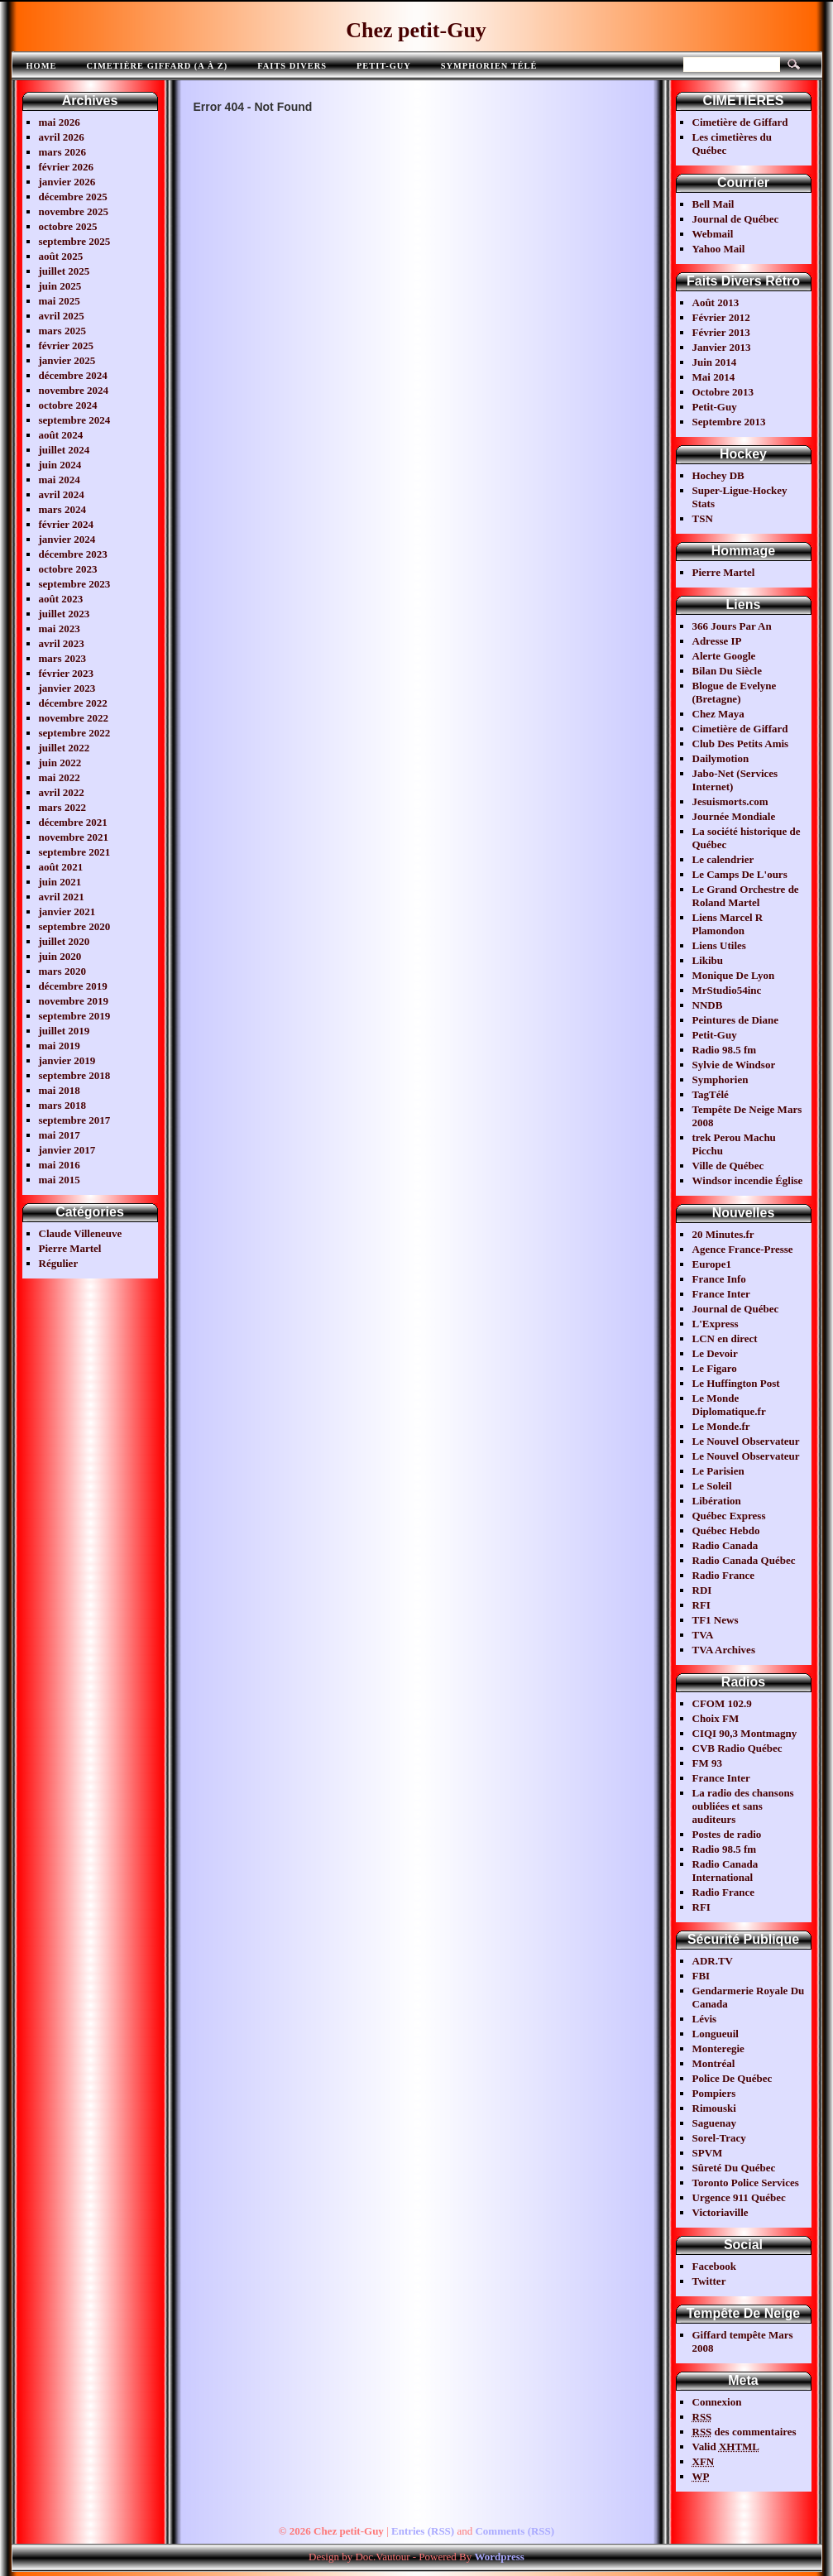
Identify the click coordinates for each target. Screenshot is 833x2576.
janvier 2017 (67, 1150)
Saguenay (714, 2123)
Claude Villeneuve (80, 1233)
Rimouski (714, 2108)
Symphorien (720, 1079)
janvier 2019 (67, 1060)
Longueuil (715, 2033)
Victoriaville (720, 2212)
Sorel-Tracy (719, 2138)
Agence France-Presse (742, 1249)
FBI (701, 1975)
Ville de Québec (728, 1165)
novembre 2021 (74, 837)
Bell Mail (713, 204)
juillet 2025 (64, 271)
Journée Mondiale (734, 816)
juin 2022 (60, 762)
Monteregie (718, 2048)
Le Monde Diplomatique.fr (729, 1405)
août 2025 (61, 256)
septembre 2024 (75, 420)
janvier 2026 (67, 181)
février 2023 (66, 673)
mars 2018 (62, 1105)
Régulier (59, 1263)
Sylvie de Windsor (734, 1064)
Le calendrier (723, 859)
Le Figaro (714, 1368)
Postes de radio (727, 1834)
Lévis (704, 2018)
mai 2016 (59, 1164)
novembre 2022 (74, 718)
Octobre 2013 (723, 392)
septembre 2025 (75, 241)
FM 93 (707, 1763)
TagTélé (710, 1094)
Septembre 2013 (729, 421)
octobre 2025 (68, 226)
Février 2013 (721, 332)
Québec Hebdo (726, 1530)
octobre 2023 (68, 569)
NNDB (707, 1005)
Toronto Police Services (745, 2182)
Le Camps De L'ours (740, 874)
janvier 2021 (67, 911)
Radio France (723, 1575)
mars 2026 (62, 152)
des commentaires (744, 2431)
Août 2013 (716, 302)
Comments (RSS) (514, 2531)
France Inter (721, 1294)
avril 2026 (61, 137)
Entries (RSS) (422, 2531)
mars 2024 (62, 509)
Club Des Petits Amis (740, 743)
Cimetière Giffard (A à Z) (156, 65)
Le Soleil (712, 1486)
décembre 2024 (73, 375)
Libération (716, 1500)
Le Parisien (718, 1471)
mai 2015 (59, 1179)
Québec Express (729, 1515)
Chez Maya (718, 714)
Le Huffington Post (736, 1383)
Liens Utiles (719, 945)
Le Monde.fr (721, 1426)
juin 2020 (60, 956)
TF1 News (715, 1620)
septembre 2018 (75, 1075)
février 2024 (66, 524)
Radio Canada (725, 1545)
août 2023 (61, 598)
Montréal (713, 2063)
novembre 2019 (74, 1001)
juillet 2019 (64, 1030)
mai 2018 (59, 1090)
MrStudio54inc (727, 990)
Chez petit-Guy (416, 30)
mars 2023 (62, 658)
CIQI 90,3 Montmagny (744, 1733)
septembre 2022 (75, 733)
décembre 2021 (73, 822)
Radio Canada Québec (744, 1560)
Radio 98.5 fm (724, 1049)
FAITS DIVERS (292, 65)
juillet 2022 (64, 747)
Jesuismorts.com (730, 801)
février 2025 (66, 345)
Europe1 (711, 1264)
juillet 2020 (64, 941)
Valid (726, 2446)
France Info (719, 1279)
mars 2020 (62, 971)
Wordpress (499, 2556)
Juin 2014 (714, 362)
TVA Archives (723, 1649)
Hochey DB (718, 475)
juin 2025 (60, 286)
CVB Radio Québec (737, 1748)
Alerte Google (724, 656)
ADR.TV (712, 1961)
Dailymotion (720, 758)
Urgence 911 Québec (739, 2197)
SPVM (707, 2153)
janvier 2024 (67, 539)
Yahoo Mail (718, 248)
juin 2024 (60, 464)
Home (41, 65)
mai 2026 (59, 122)
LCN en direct (725, 1338)
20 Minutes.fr (723, 1234)
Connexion (717, 2402)
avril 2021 (61, 896)
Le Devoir (715, 1353)
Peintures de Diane (735, 1020)
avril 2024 (61, 494)
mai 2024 (59, 479)
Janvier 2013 (721, 347)
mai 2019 (59, 1045)
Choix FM (716, 1718)
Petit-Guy (384, 65)
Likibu (708, 960)
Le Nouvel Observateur (746, 1441)
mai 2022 (59, 777)
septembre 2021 (75, 852)
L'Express (715, 1323)
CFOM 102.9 (722, 1703)
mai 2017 (59, 1135)
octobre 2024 (68, 405)
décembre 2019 (73, 986)
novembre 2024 (74, 390)
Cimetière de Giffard (740, 122)
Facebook (714, 2266)
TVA (703, 1635)
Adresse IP (717, 641)
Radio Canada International (725, 1870)
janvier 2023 (67, 688)
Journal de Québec (735, 219)
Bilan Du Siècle (727, 670)
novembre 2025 (74, 211)
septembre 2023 (75, 584)
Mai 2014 (713, 377)
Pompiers (714, 2093)
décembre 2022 (73, 703)
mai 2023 (59, 628)
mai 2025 (59, 301)
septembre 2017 (75, 1120)
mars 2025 (62, 330)
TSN (702, 518)
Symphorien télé (489, 65)
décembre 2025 (73, 196)
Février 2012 (721, 317)
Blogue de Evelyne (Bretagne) (734, 692)
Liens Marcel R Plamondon (728, 924)
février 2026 (66, 167)
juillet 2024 (64, 450)
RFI (701, 1605)
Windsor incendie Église (747, 1180)
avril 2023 (61, 643)
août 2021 (61, 867)
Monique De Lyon (733, 975)
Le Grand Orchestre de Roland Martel (745, 896)
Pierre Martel (70, 1248)
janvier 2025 (67, 360)
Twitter (709, 2281)
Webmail (713, 234)
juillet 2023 (64, 613)
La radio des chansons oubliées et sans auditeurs (743, 1806)
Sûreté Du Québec (734, 2167)
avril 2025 (61, 315)
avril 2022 (61, 792)
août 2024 (61, 435)
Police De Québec (732, 2078)
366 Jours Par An (732, 626)
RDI (702, 1590)
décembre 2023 (73, 554)
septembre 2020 (75, 926)
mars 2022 (62, 807)
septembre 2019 (75, 1016)
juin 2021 (60, 881)
